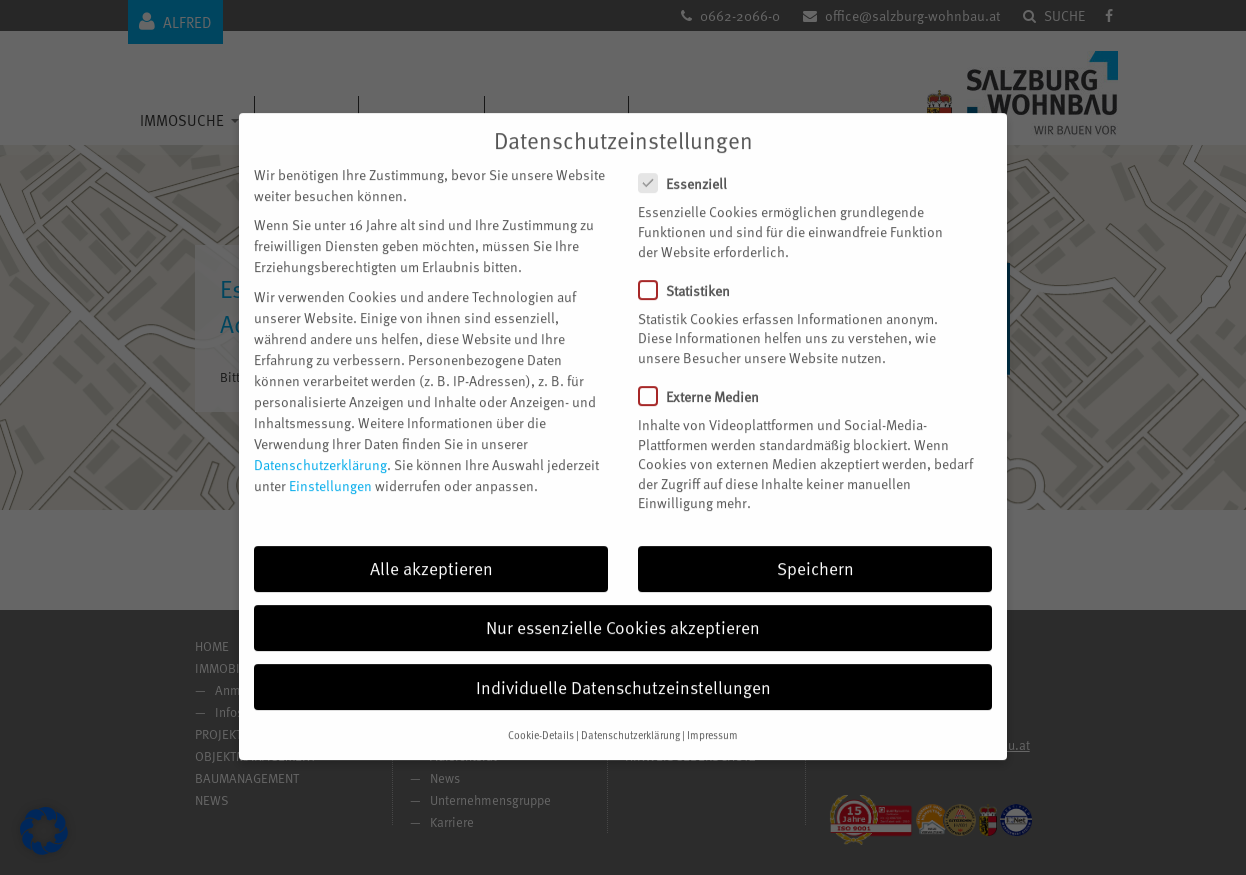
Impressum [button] (712, 714)
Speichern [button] (815, 547)
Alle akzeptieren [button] (431, 547)
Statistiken (692, 269)
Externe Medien (707, 375)
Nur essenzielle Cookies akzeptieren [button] (623, 606)
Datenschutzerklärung (320, 442)
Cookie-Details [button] (541, 714)
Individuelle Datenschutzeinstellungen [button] (623, 665)
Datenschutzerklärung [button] (630, 714)
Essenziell (691, 162)
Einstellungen (330, 463)
